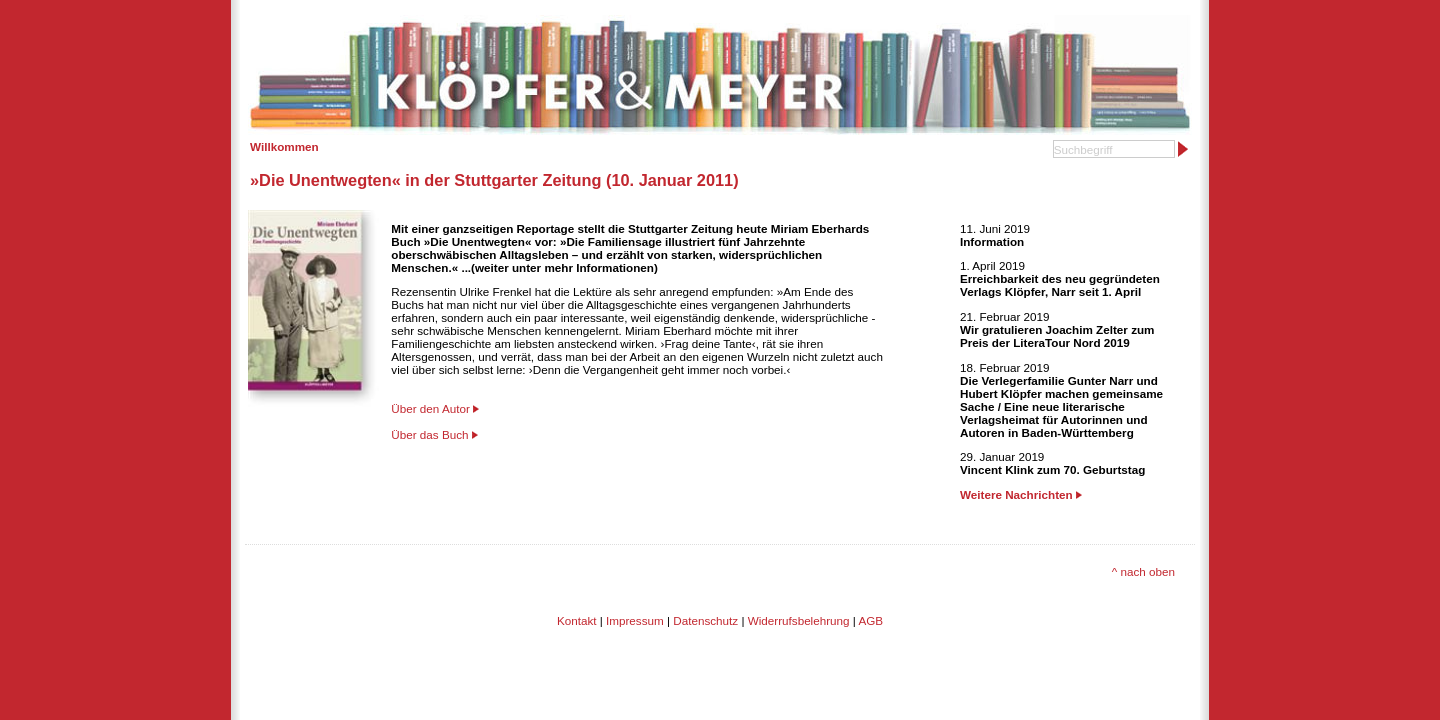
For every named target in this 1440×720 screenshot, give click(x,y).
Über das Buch (429, 434)
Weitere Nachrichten (1021, 494)
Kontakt (577, 620)
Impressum (635, 620)
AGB (870, 620)
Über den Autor (430, 408)
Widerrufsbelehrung (799, 620)
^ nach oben (1143, 571)
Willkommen (284, 146)
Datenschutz (705, 620)
